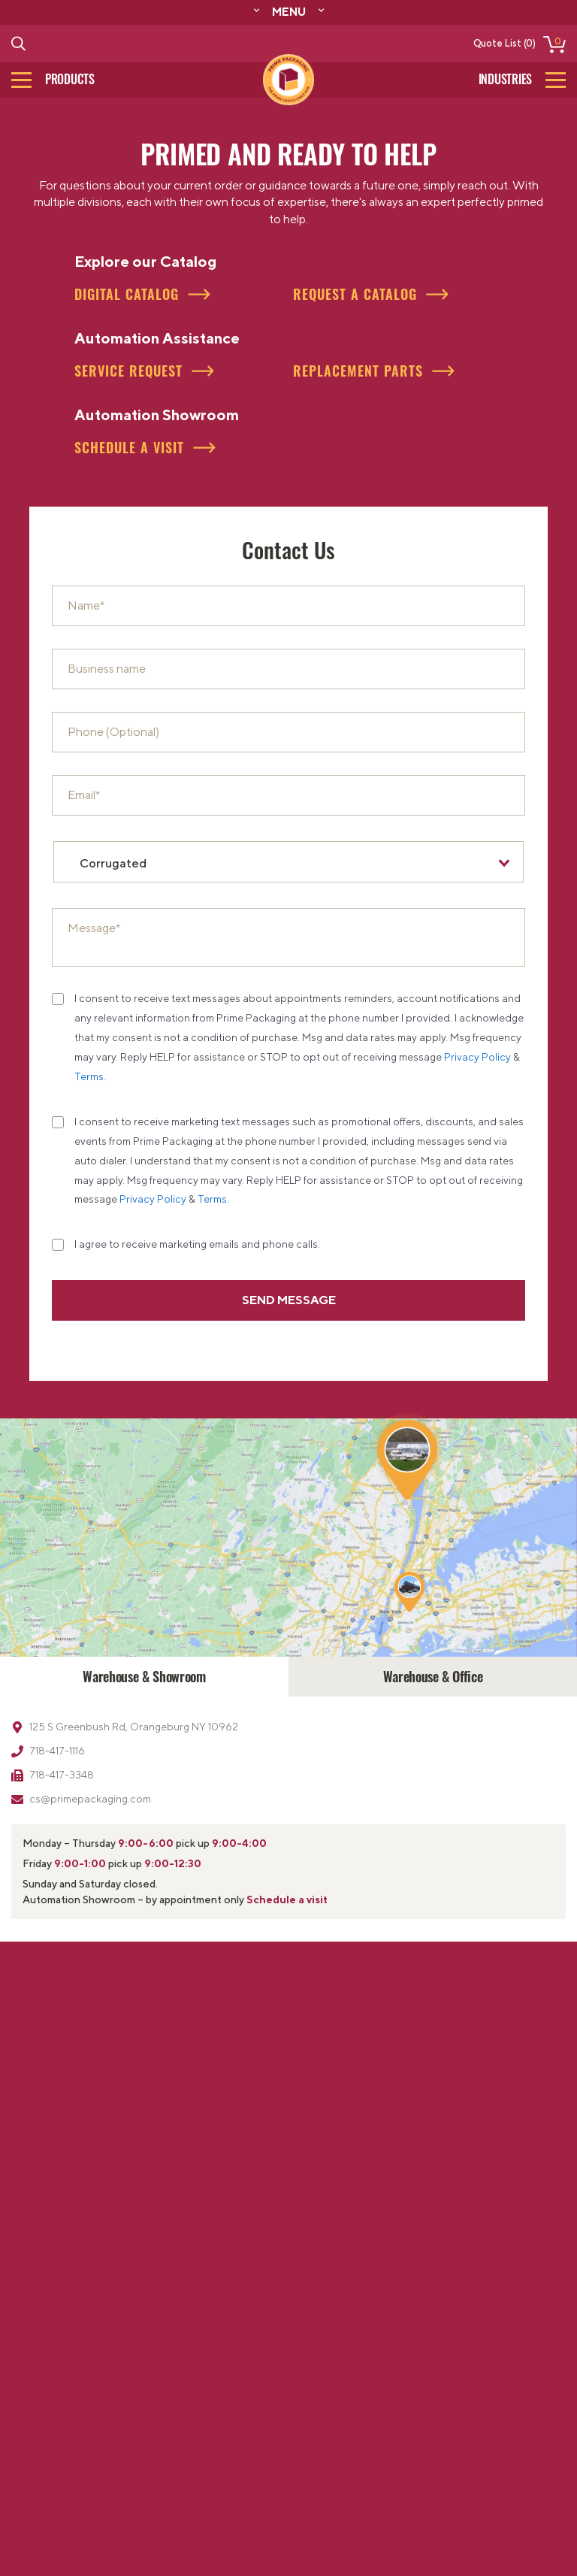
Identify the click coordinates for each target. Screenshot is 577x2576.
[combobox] (288, 861)
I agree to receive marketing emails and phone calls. (197, 1244)
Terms (89, 1076)
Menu (289, 11)
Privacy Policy (477, 1057)
